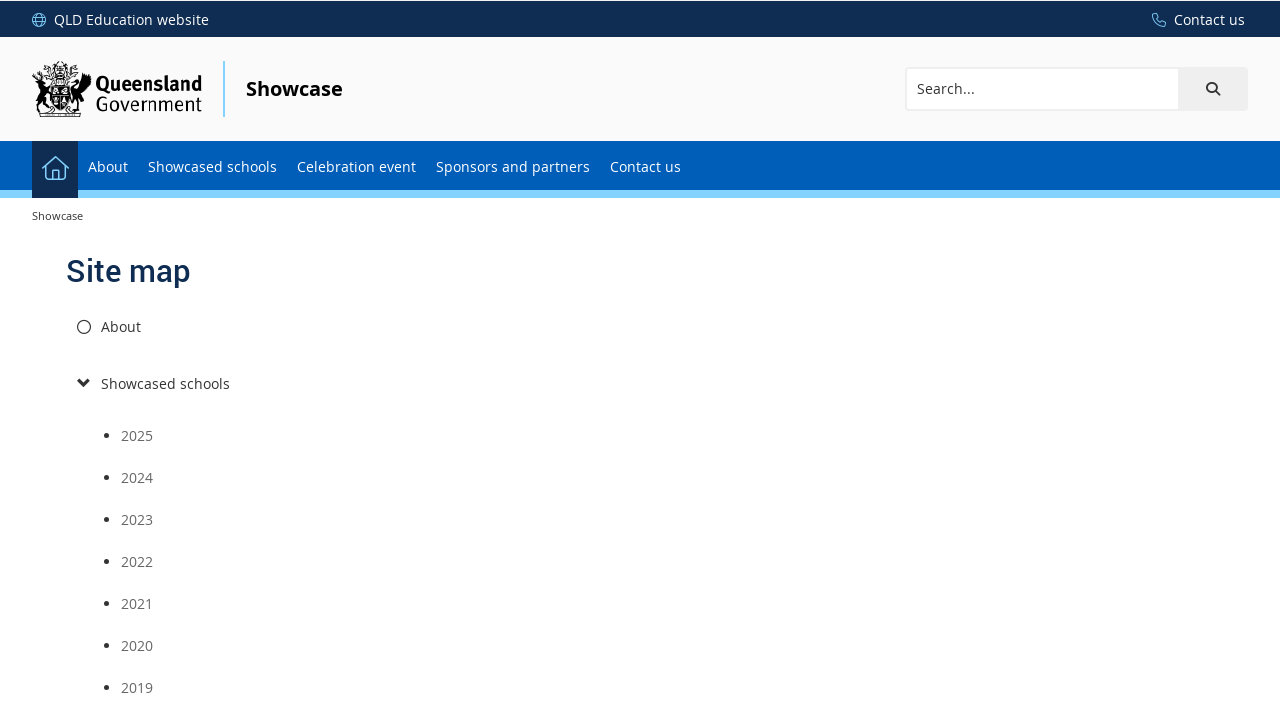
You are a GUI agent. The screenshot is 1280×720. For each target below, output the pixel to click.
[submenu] (83, 384)
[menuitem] (55, 165)
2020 (137, 645)
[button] (1212, 89)
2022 (137, 561)
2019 (137, 687)
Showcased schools (165, 383)
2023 (137, 519)
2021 (137, 603)
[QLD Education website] (120, 20)
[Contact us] (1193, 20)
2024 (137, 477)
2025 (137, 435)
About (121, 326)
